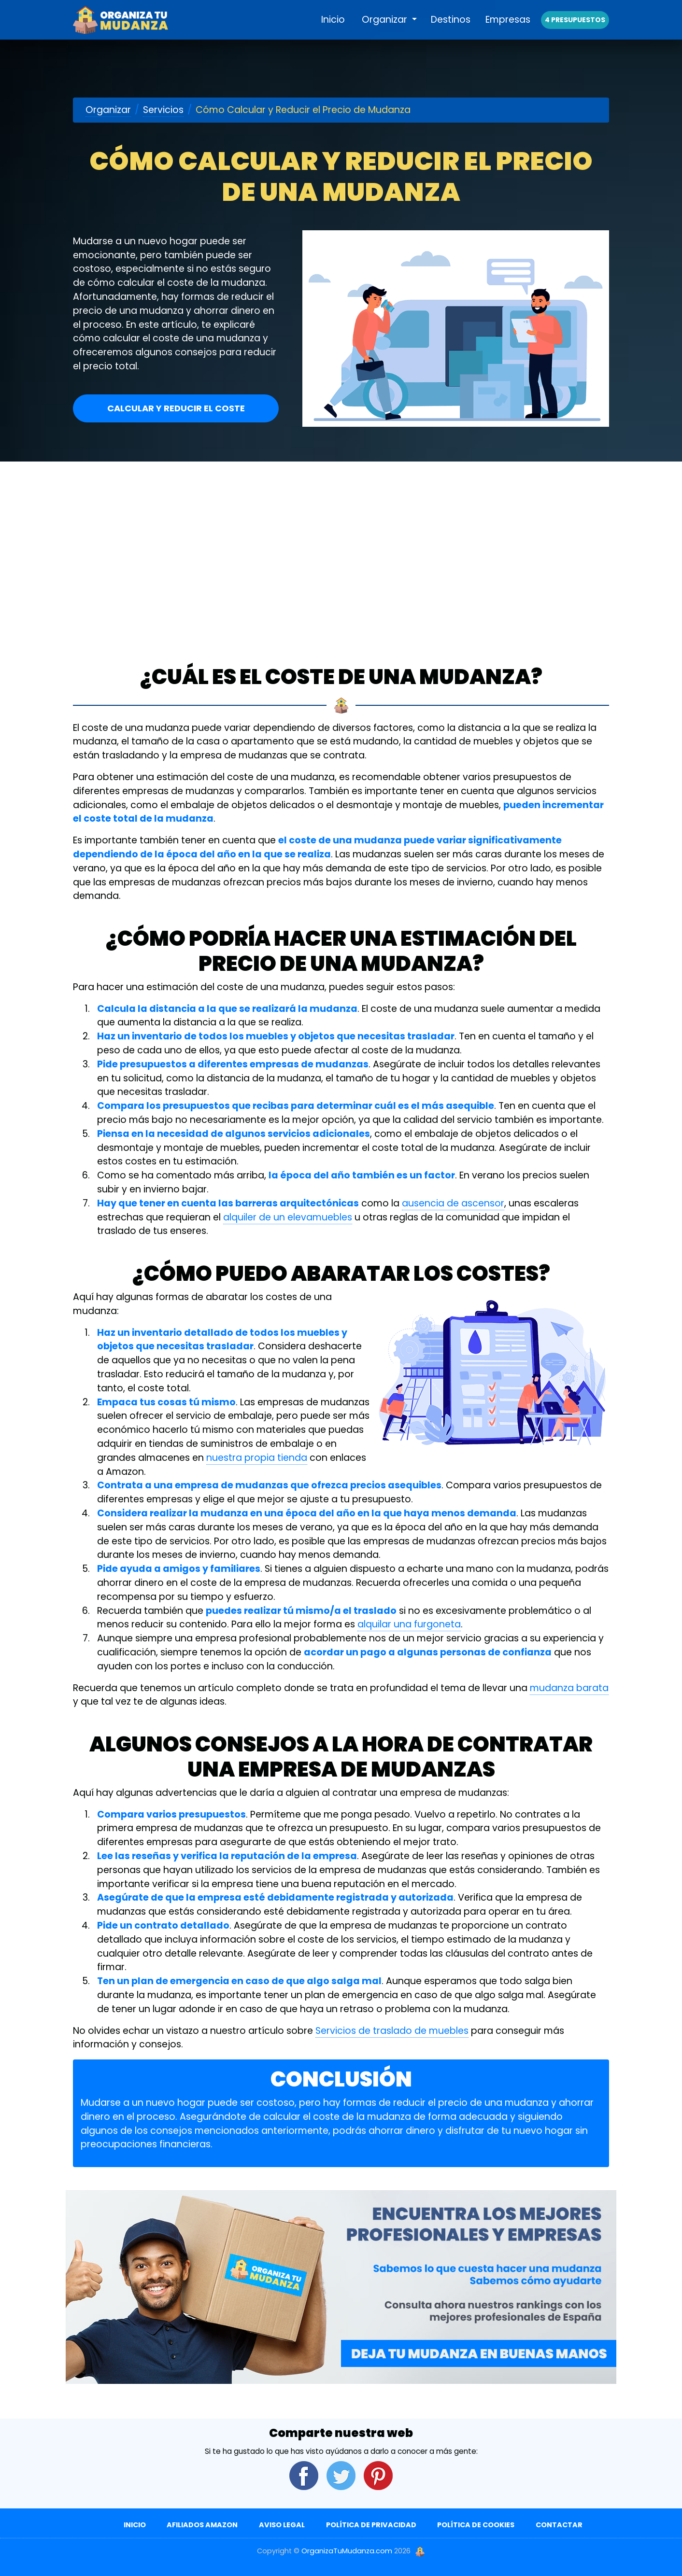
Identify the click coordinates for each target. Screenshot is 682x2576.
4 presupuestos (575, 30)
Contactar (559, 2525)
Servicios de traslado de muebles (392, 2030)
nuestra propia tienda (256, 1457)
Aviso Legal (282, 2525)
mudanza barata (569, 1687)
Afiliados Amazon (202, 2525)
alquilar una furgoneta (409, 1624)
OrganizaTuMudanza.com (346, 2551)
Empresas (507, 29)
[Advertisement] (341, 534)
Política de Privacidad (371, 2525)
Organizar (386, 29)
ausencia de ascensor (453, 1203)
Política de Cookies (475, 2525)
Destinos (450, 29)
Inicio (333, 29)
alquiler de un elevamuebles (287, 1217)
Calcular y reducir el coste (176, 408)
